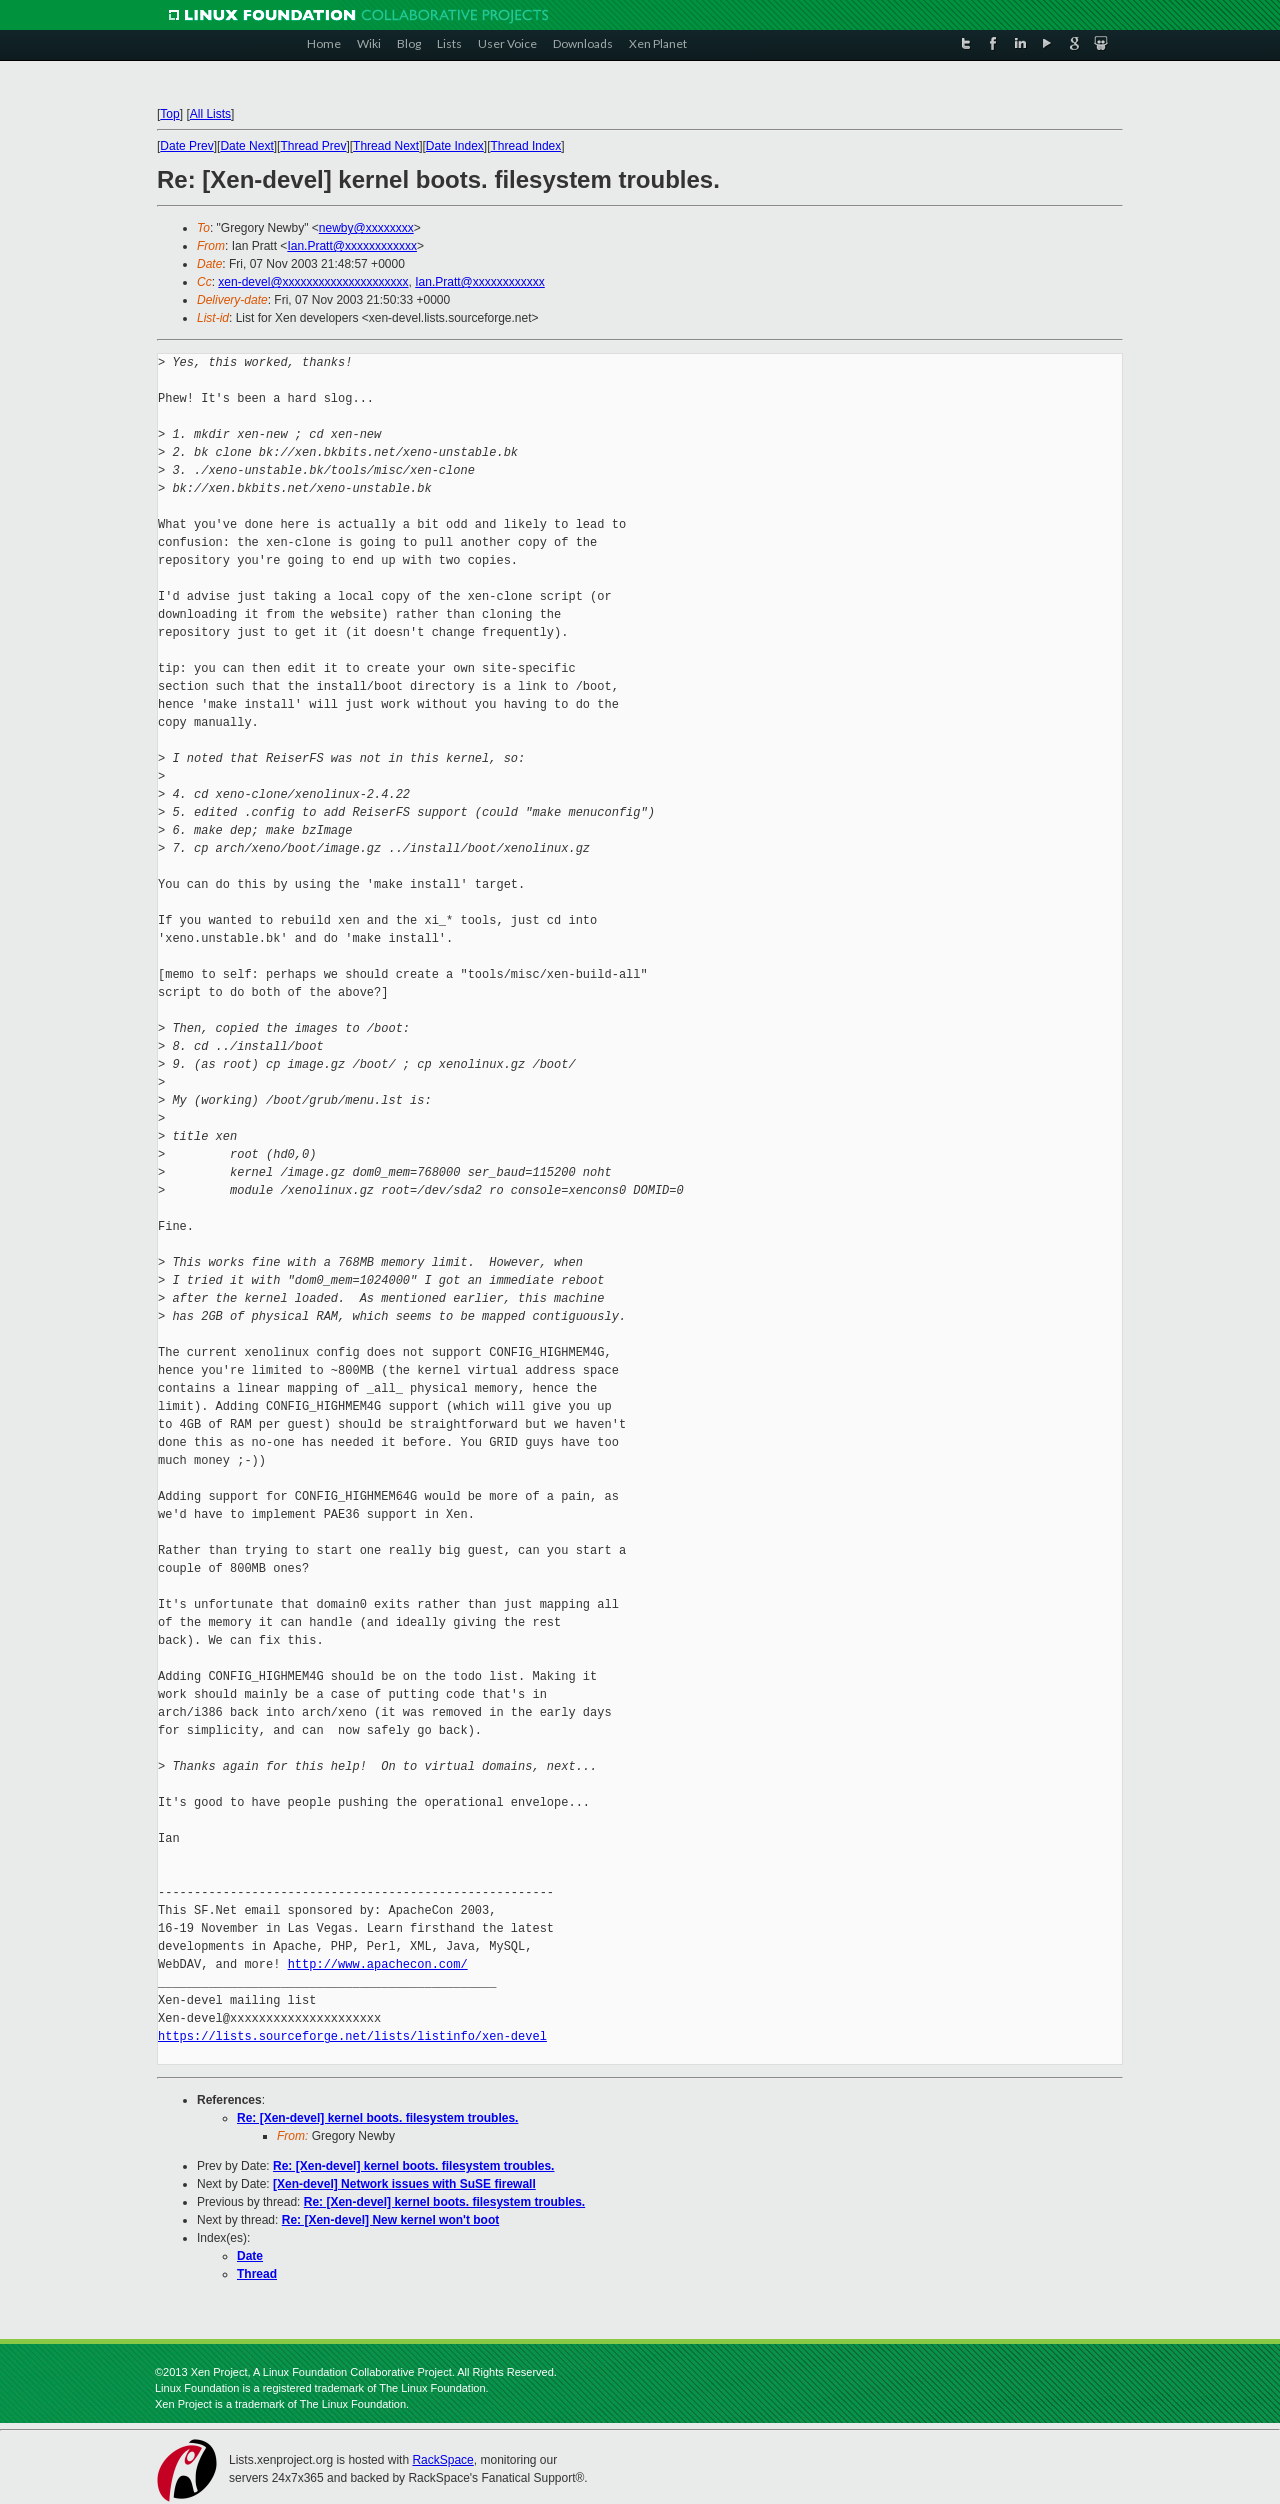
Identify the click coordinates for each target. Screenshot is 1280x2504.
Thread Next (386, 146)
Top (169, 114)
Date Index (455, 146)
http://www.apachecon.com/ (378, 1964)
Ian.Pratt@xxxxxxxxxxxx (352, 246)
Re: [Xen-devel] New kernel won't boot (391, 2220)
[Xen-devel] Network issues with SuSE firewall (404, 2184)
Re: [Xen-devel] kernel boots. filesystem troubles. (377, 2118)
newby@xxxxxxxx (366, 228)
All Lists (210, 114)
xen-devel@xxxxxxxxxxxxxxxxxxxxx (313, 282)
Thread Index (526, 146)
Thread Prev (313, 146)
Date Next (246, 146)
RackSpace (442, 2460)
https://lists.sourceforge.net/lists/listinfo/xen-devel (352, 2036)
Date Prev (186, 146)
